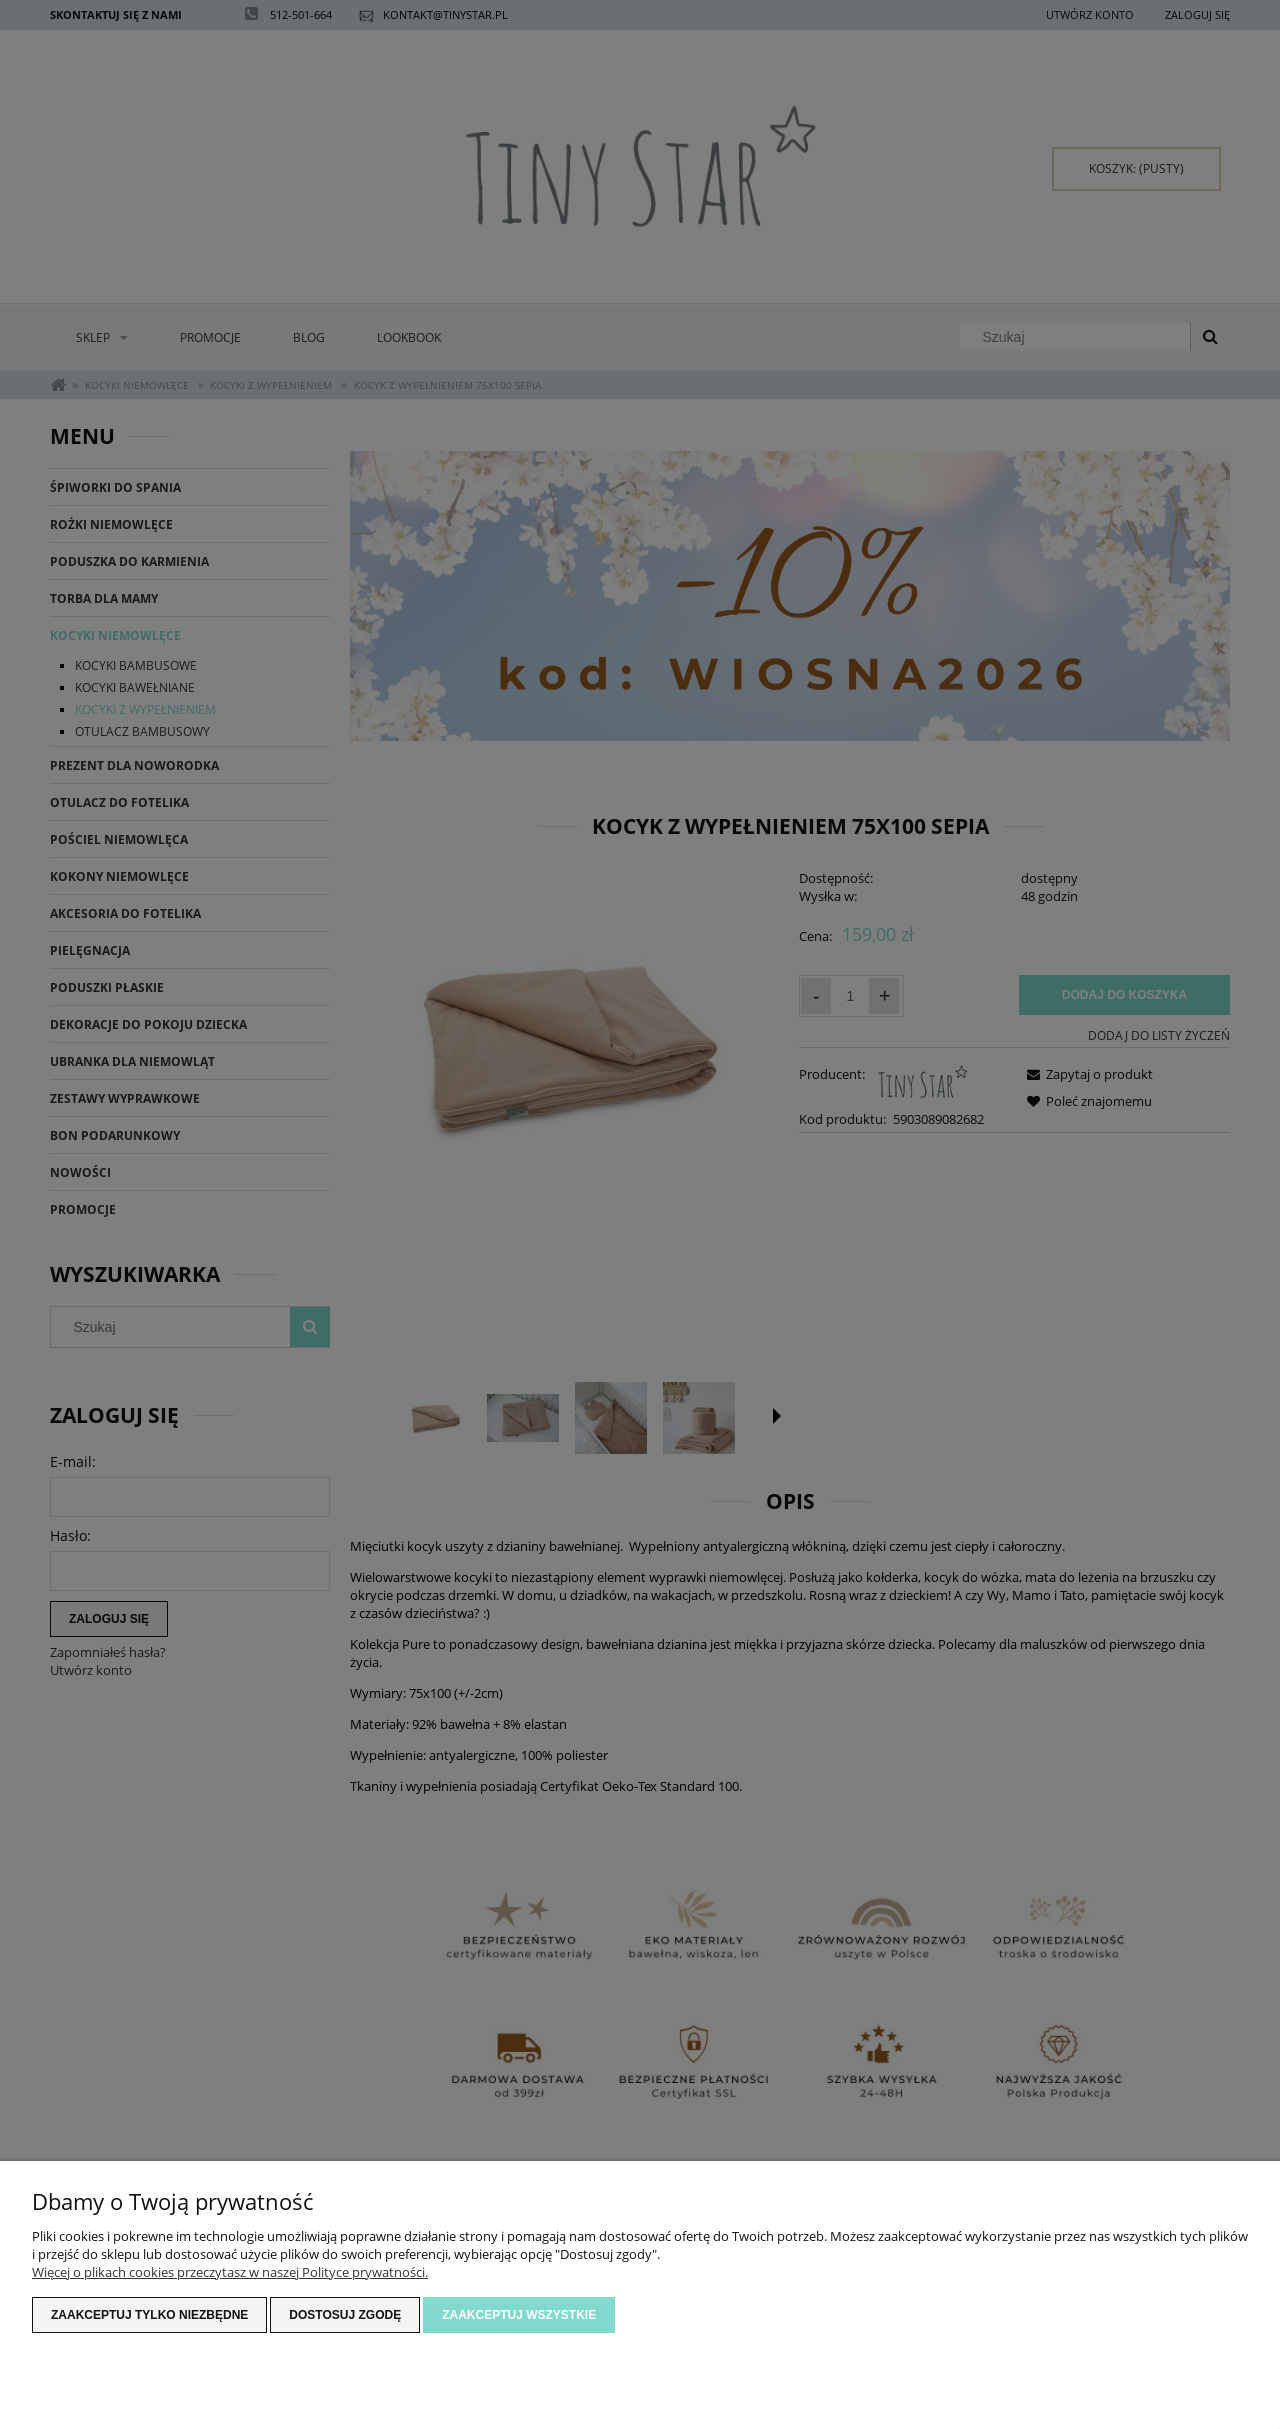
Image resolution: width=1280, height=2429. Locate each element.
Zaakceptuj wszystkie (519, 2315)
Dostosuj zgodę (345, 2315)
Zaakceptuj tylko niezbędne (149, 2315)
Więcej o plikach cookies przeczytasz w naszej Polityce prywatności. (230, 2272)
